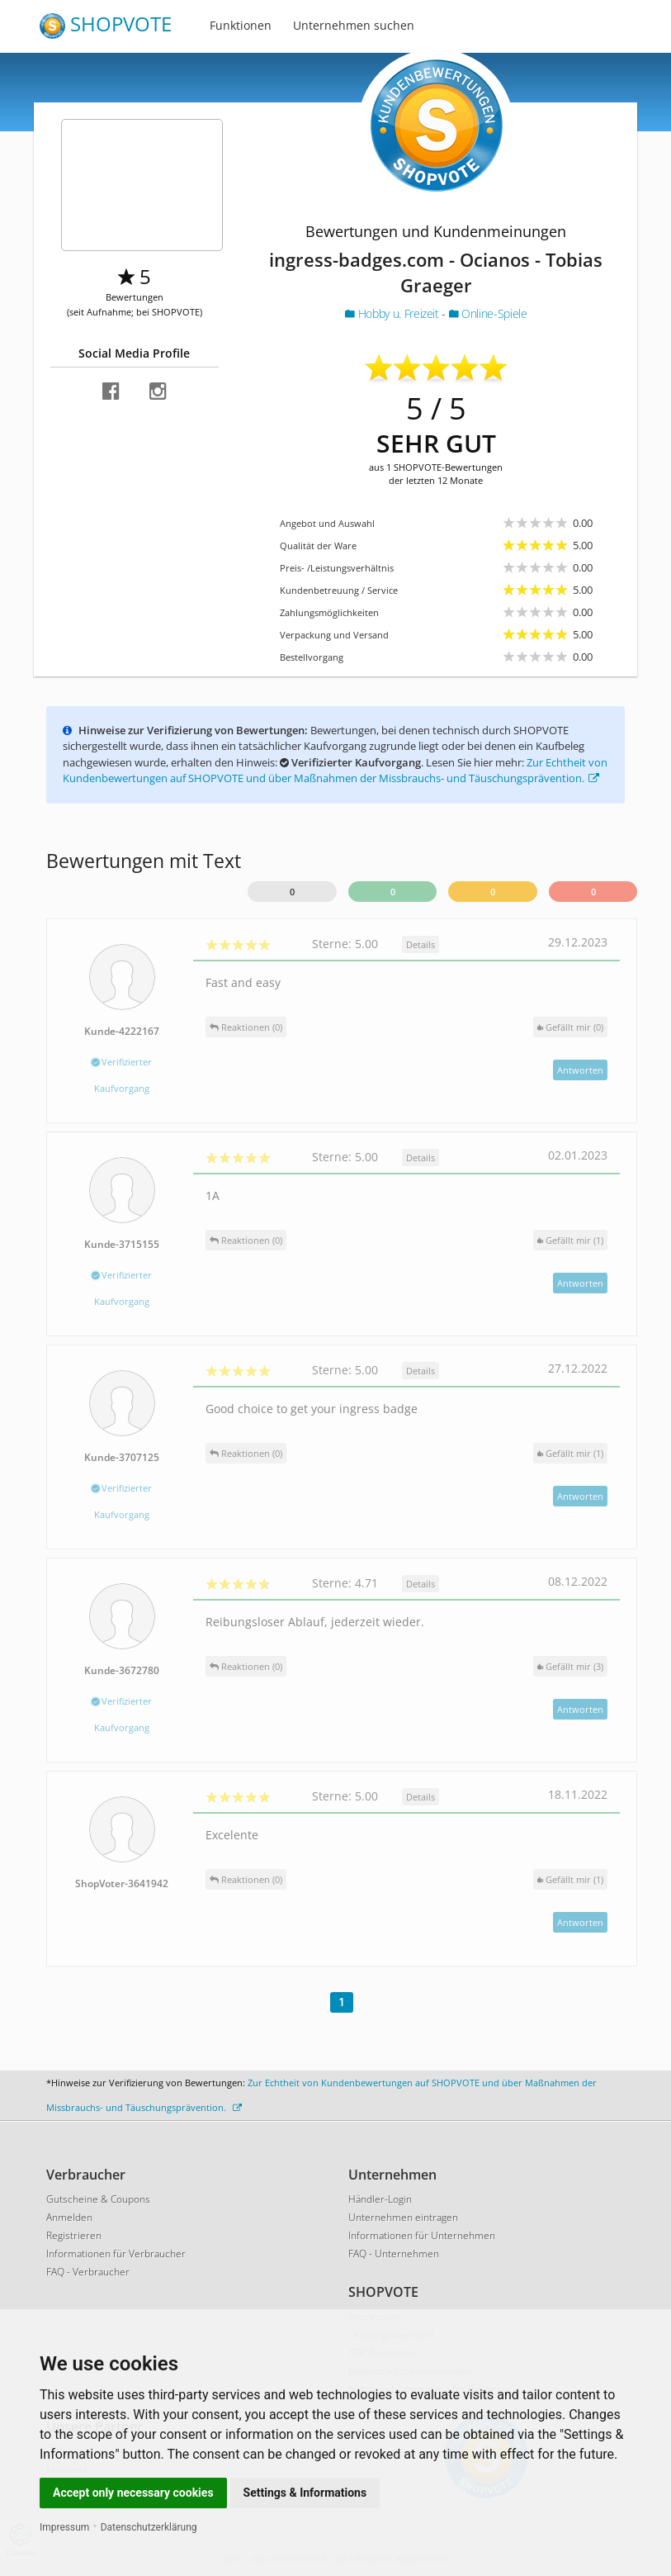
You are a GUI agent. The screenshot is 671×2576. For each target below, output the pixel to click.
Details (420, 944)
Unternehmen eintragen (403, 2217)
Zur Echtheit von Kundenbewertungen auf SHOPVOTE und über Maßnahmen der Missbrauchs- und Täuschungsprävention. (335, 770)
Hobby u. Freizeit (393, 313)
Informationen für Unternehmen (421, 2235)
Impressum (64, 2527)
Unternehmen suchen (353, 25)
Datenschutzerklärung (149, 2527)
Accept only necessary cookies (133, 2492)
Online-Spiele (488, 313)
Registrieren (74, 2235)
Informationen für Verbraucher (116, 2253)
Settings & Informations (305, 2492)
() (570, 1027)
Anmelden (69, 2217)
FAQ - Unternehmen (393, 2253)
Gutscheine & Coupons (98, 2199)
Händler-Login (380, 2199)
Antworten (580, 1070)
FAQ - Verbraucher (88, 2272)
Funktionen (241, 25)
